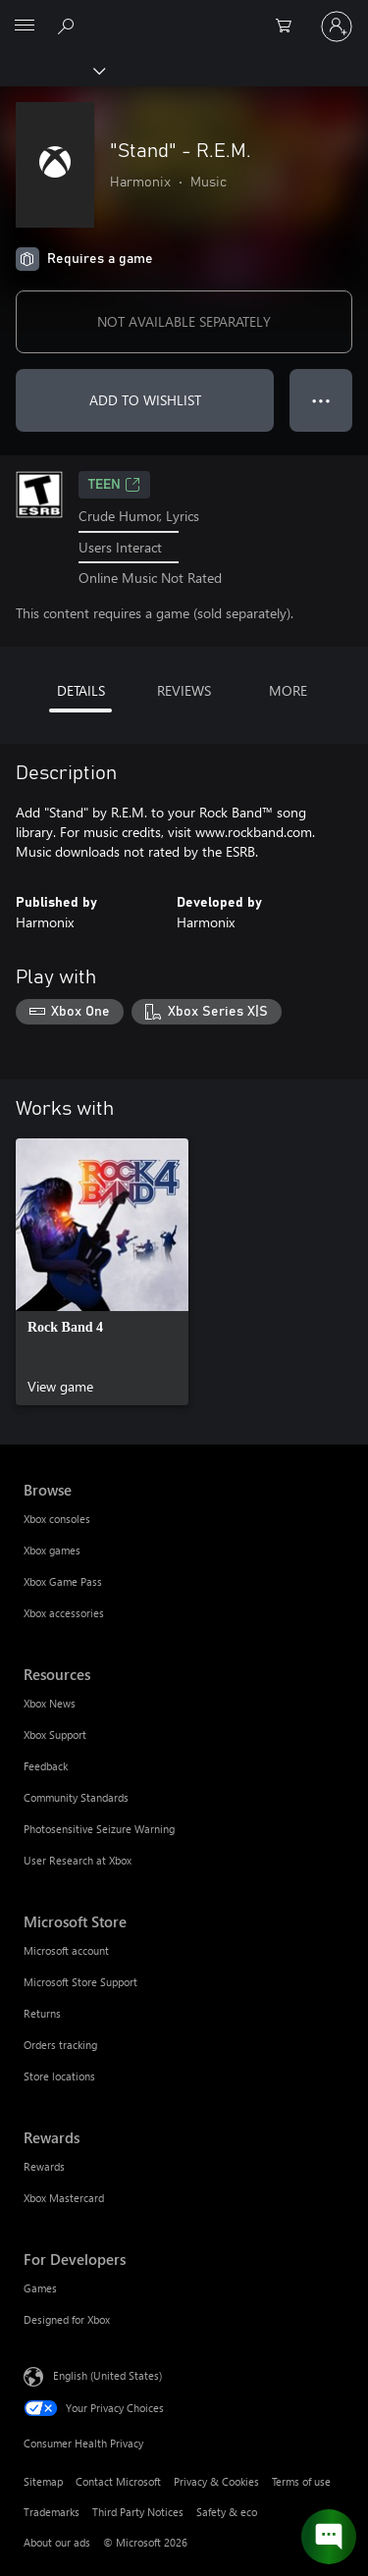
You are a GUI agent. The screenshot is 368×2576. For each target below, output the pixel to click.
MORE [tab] (288, 690)
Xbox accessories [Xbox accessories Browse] (64, 1612)
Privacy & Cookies (216, 2481)
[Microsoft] (183, 14)
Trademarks (51, 2511)
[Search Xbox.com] (68, 25)
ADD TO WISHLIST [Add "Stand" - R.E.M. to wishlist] (145, 400)
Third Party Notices (138, 2511)
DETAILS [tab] (81, 690)
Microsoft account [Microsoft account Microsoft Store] (66, 1950)
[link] (102, 1271)
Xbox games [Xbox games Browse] (52, 1550)
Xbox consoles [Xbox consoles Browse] (57, 1518)
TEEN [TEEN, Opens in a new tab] (114, 485)
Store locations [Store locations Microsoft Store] (59, 2076)
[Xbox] (51, 69)
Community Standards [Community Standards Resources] (76, 1797)
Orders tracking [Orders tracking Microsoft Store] (60, 2044)
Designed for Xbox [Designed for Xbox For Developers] (67, 2319)
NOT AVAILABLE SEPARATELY (184, 321)
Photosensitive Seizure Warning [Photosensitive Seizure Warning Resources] (99, 1828)
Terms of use (301, 2481)
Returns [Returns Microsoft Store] (42, 2013)
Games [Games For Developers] (40, 2288)
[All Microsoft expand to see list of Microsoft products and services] (24, 26)
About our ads (57, 2542)
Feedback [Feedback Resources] (46, 1766)
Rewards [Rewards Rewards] (44, 2166)
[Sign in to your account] (336, 26)
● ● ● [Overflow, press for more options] (321, 399)
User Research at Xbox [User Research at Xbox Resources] (77, 1860)
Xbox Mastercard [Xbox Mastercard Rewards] (64, 2197)
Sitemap (43, 2481)
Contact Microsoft (118, 2481)
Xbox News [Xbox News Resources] (50, 1703)
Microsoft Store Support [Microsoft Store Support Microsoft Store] (80, 1981)
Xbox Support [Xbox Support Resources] (55, 1734)
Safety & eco (226, 2511)
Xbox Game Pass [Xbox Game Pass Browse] (63, 1581)
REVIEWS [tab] (184, 690)
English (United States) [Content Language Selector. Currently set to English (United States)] (107, 2375)
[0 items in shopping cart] (289, 26)
